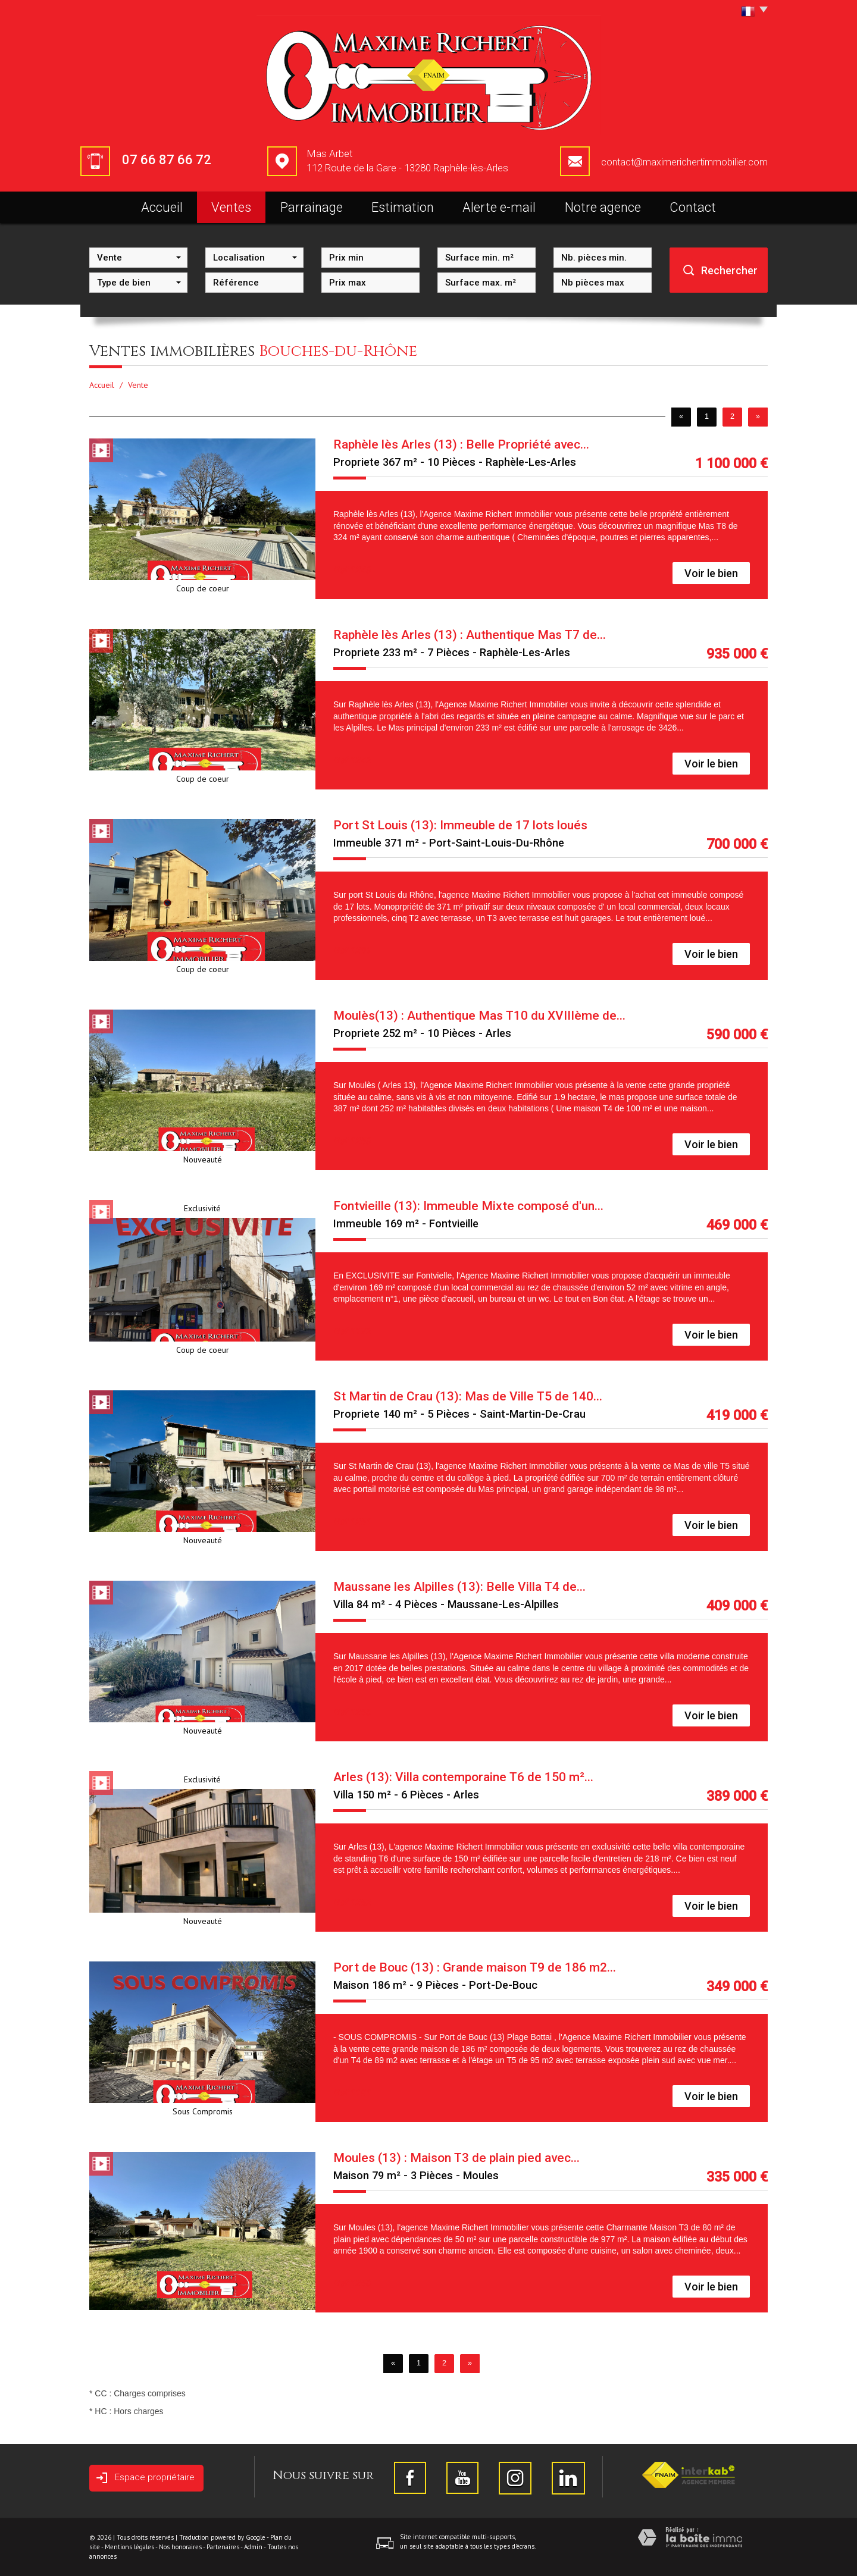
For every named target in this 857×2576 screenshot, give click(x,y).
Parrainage (311, 207)
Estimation (402, 207)
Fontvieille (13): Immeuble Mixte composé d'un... (468, 1206)
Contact (693, 207)
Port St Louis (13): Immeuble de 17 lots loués (460, 825)
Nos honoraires (180, 2547)
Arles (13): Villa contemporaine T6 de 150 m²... (463, 1777)
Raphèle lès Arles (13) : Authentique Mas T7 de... (469, 635)
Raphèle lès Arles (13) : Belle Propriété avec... (461, 444)
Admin (253, 2547)
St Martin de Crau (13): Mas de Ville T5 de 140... (467, 1396)
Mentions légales (129, 2547)
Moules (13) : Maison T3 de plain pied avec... (456, 2158)
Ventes (231, 207)
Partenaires (223, 2547)
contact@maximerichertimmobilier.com (684, 162)
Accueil (162, 207)
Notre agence (603, 207)
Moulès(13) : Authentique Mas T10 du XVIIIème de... (479, 1015)
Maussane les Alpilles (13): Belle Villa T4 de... (459, 1587)
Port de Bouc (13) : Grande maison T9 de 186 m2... (474, 1967)
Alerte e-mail (499, 207)
